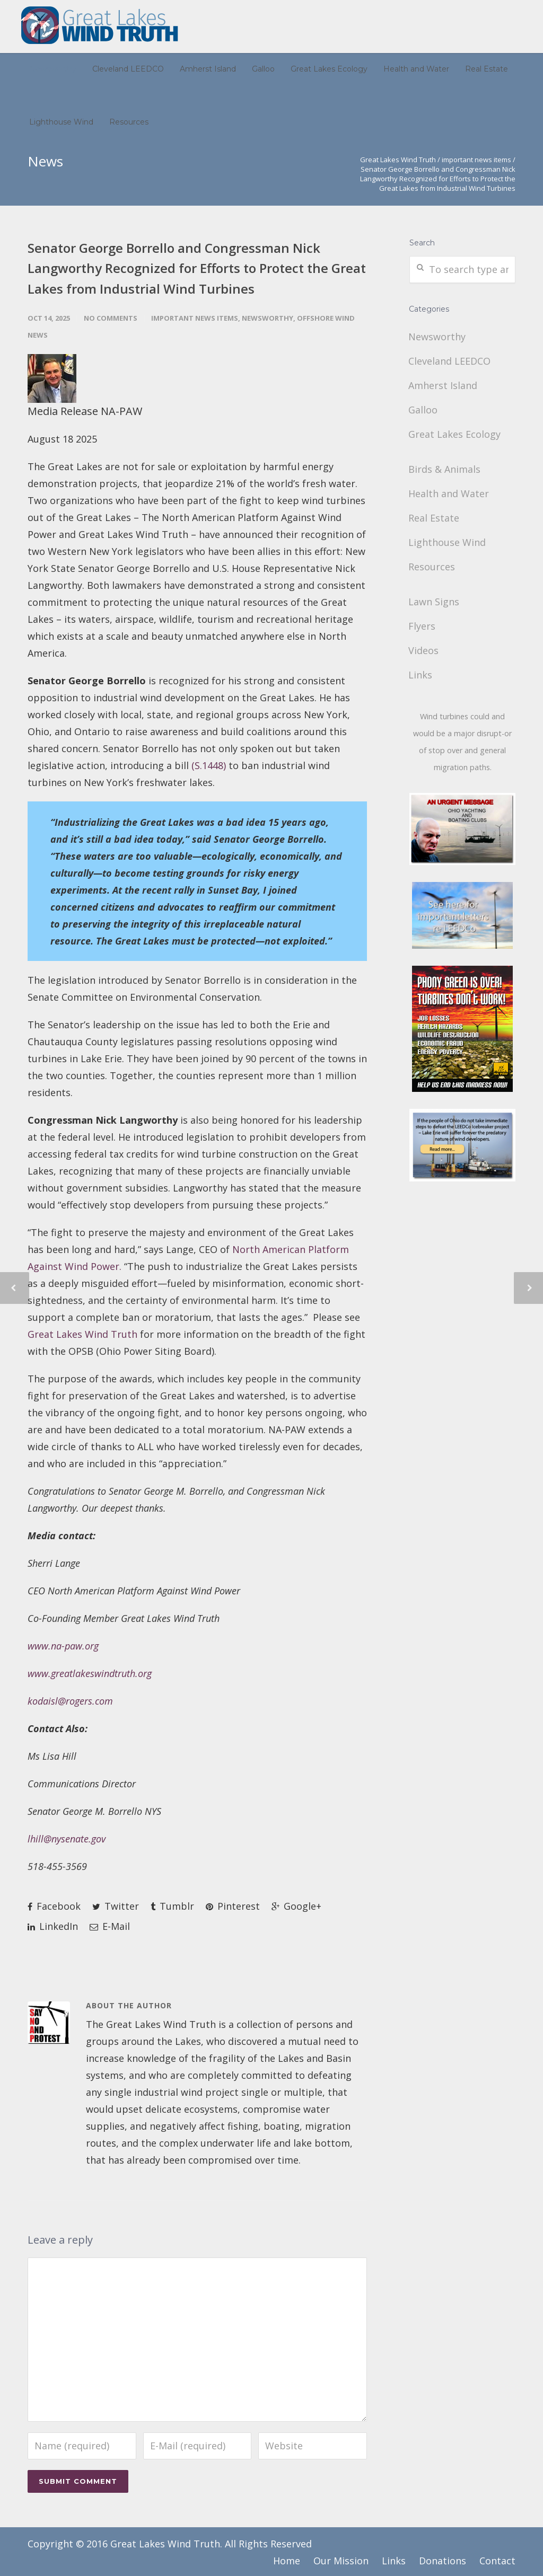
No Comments (110, 318)
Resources (128, 122)
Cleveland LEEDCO (128, 69)
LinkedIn (53, 1926)
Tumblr (172, 1906)
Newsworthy (52, 69)
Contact (497, 2560)
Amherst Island (208, 69)
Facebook (54, 1906)
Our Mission (341, 2560)
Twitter (115, 1906)
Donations (442, 2560)
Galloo (263, 69)
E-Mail (110, 1926)
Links (421, 674)
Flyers (422, 626)
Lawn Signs (434, 601)
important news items (476, 159)
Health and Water (416, 69)
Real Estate (486, 69)
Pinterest (233, 1906)
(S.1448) (208, 765)
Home (286, 2560)
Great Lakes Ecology (329, 69)
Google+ (296, 1906)
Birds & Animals (445, 469)
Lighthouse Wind (61, 122)
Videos (424, 650)
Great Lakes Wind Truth (398, 159)
